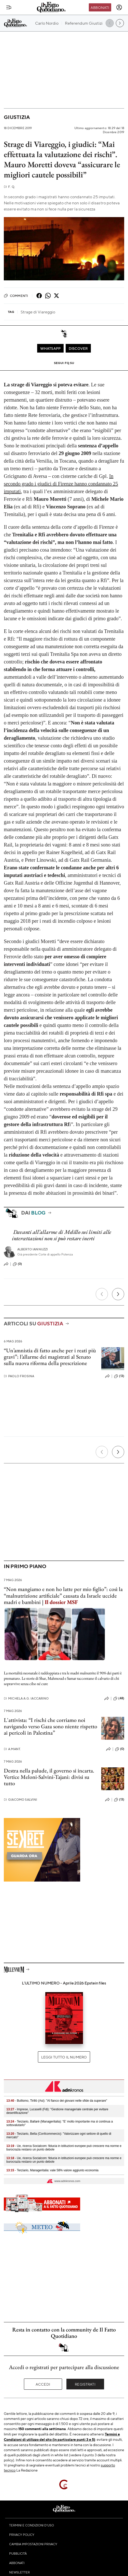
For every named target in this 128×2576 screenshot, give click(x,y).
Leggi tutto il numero (64, 2057)
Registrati (85, 2384)
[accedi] (119, 7)
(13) (119, 1376)
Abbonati (100, 7)
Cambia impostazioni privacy (33, 2544)
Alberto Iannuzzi (32, 1249)
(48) (118, 1698)
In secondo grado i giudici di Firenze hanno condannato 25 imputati (61, 483)
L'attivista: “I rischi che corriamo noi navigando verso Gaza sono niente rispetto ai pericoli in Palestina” (50, 1726)
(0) (17, 1264)
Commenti (16, 296)
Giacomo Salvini (20, 1799)
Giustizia (17, 117)
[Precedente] (102, 1294)
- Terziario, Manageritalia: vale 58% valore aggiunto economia (52, 2170)
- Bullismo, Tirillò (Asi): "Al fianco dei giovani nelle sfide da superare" (56, 2100)
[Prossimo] (118, 1294)
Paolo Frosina (19, 1376)
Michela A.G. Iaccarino (26, 1698)
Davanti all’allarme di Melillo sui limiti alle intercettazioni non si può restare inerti (61, 1235)
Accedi (43, 2384)
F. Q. (9, 187)
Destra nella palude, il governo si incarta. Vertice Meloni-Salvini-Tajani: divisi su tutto (49, 1777)
